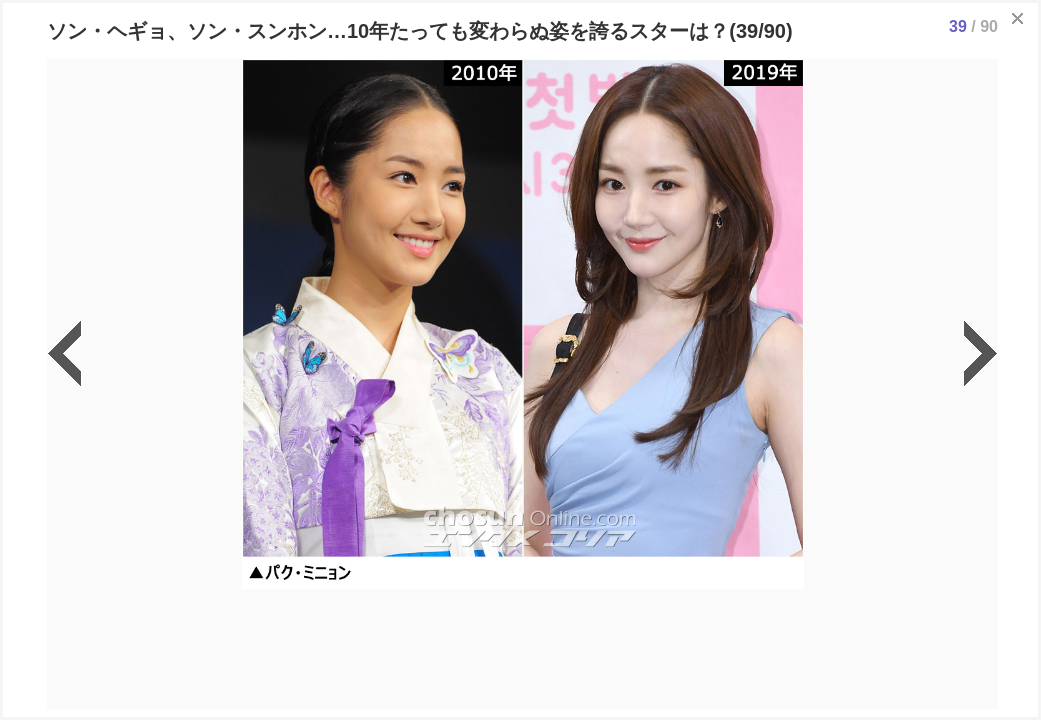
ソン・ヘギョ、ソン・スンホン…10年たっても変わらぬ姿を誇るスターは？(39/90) (420, 31)
